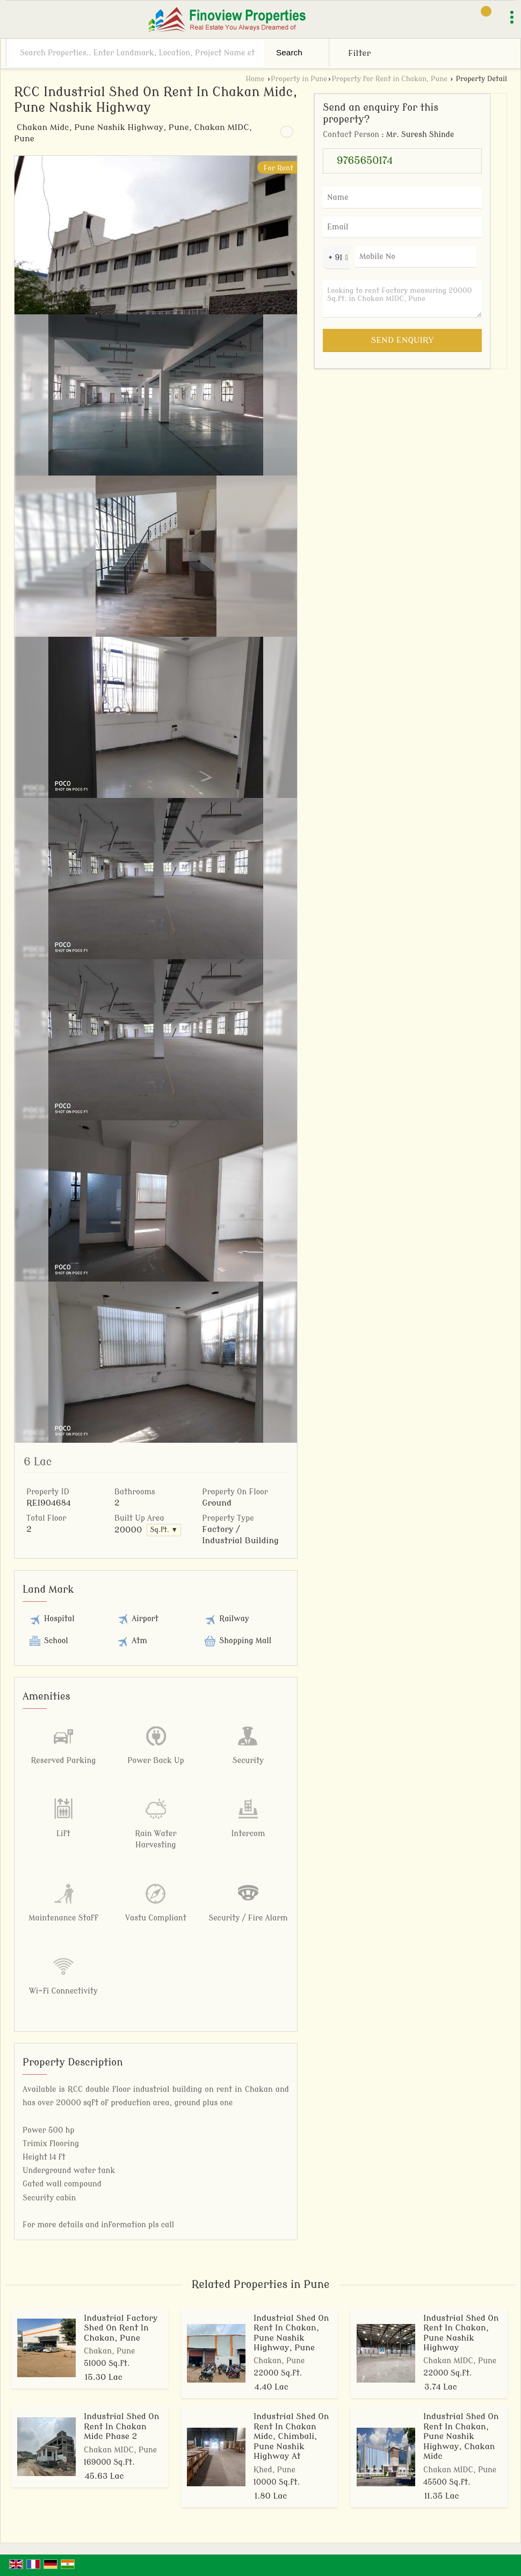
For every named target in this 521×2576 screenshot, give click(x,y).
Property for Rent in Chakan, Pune (389, 79)
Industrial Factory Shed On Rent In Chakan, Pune (120, 2328)
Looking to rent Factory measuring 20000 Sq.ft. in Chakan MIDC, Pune (402, 299)
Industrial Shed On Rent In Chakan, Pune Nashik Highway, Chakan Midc (460, 2436)
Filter (359, 53)
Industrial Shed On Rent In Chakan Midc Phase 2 (121, 2426)
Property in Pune (299, 79)
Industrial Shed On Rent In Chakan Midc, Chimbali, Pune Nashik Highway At (291, 2436)
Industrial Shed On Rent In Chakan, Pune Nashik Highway (460, 2332)
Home (254, 79)
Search (289, 52)
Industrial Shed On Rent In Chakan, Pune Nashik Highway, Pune (291, 2332)
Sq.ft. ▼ (164, 1530)
